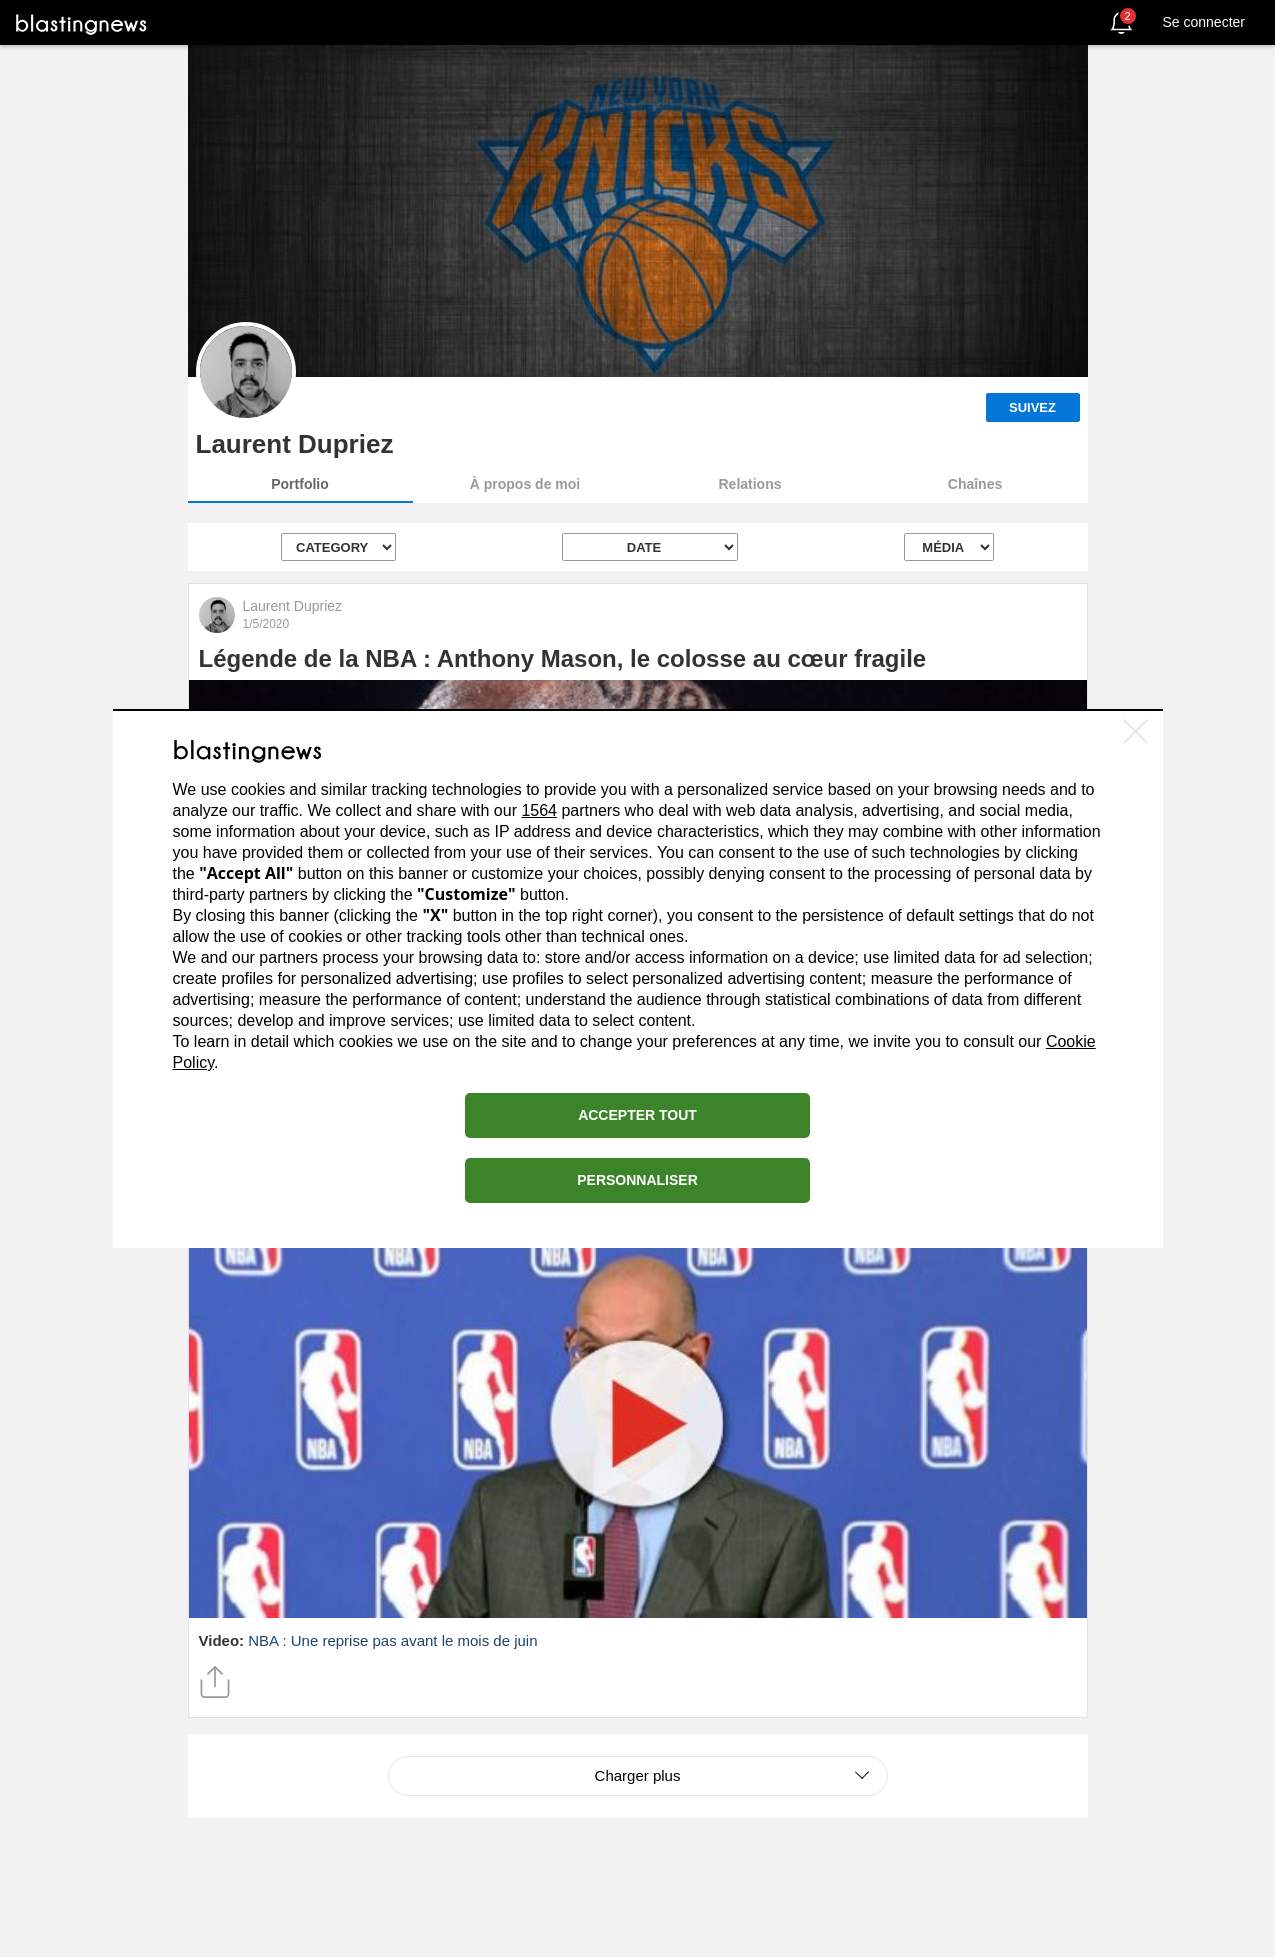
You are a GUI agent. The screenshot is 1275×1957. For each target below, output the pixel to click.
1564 (539, 810)
